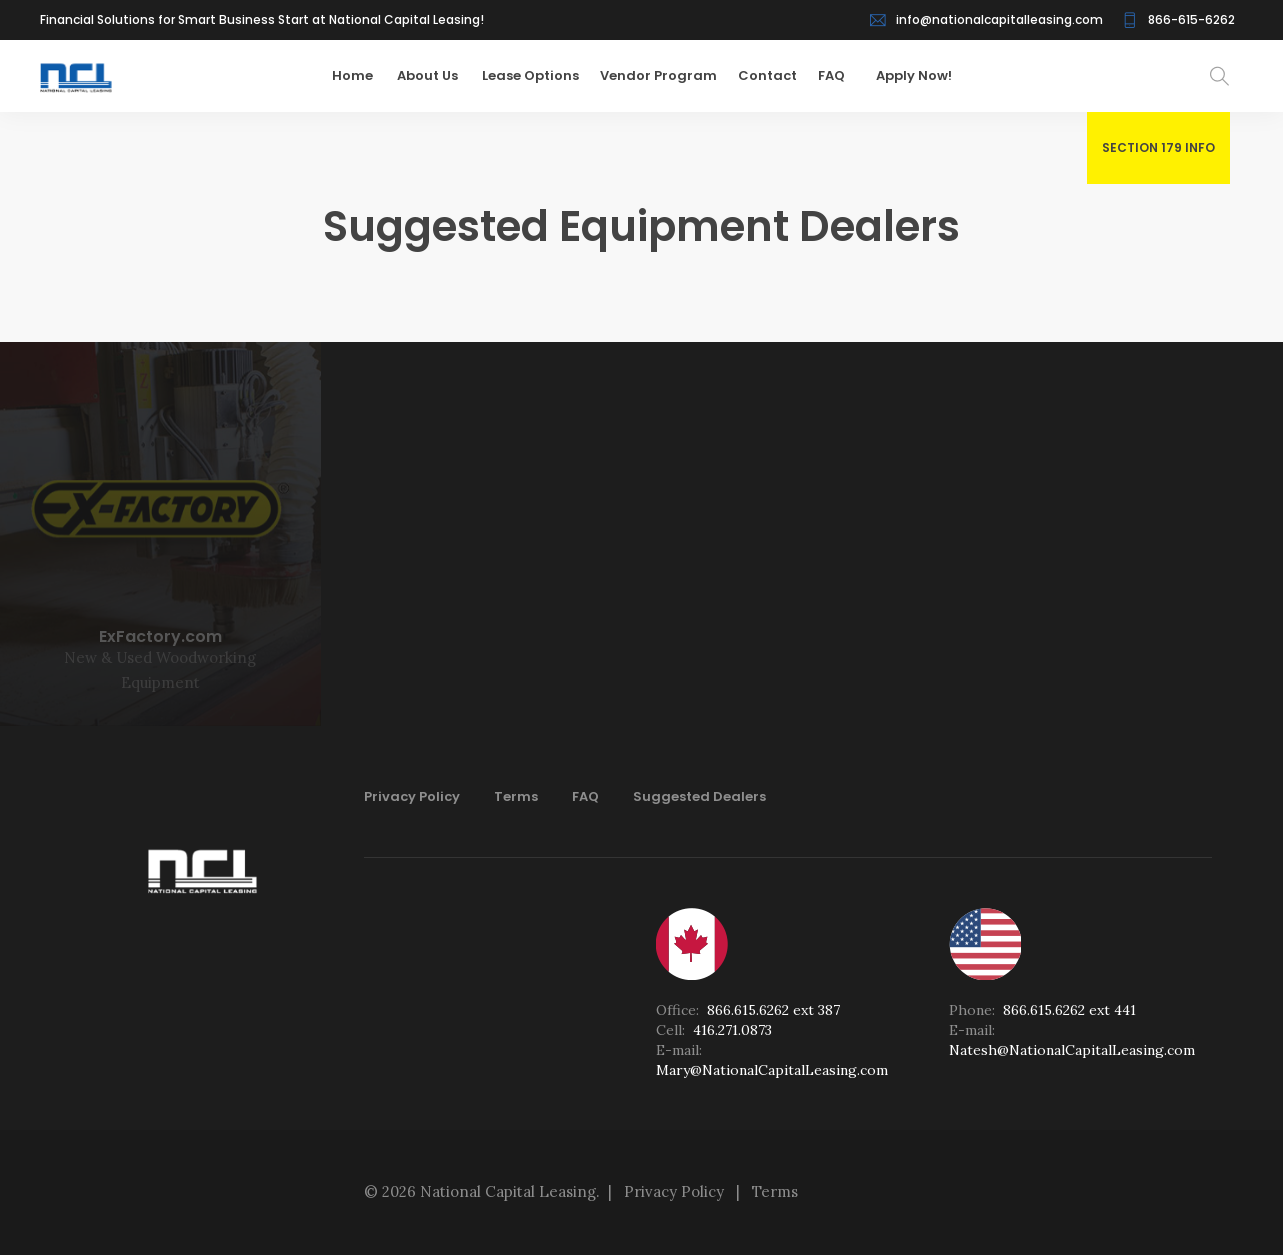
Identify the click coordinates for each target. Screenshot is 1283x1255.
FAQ (840, 75)
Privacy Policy (412, 796)
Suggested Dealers (699, 796)
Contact (776, 75)
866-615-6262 (1191, 19)
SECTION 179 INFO (1158, 147)
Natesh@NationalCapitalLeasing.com (1072, 1050)
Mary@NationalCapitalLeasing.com (772, 1070)
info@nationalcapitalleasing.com (999, 19)
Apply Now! (914, 75)
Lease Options (539, 75)
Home (363, 75)
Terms (516, 796)
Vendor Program (667, 75)
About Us (438, 75)
